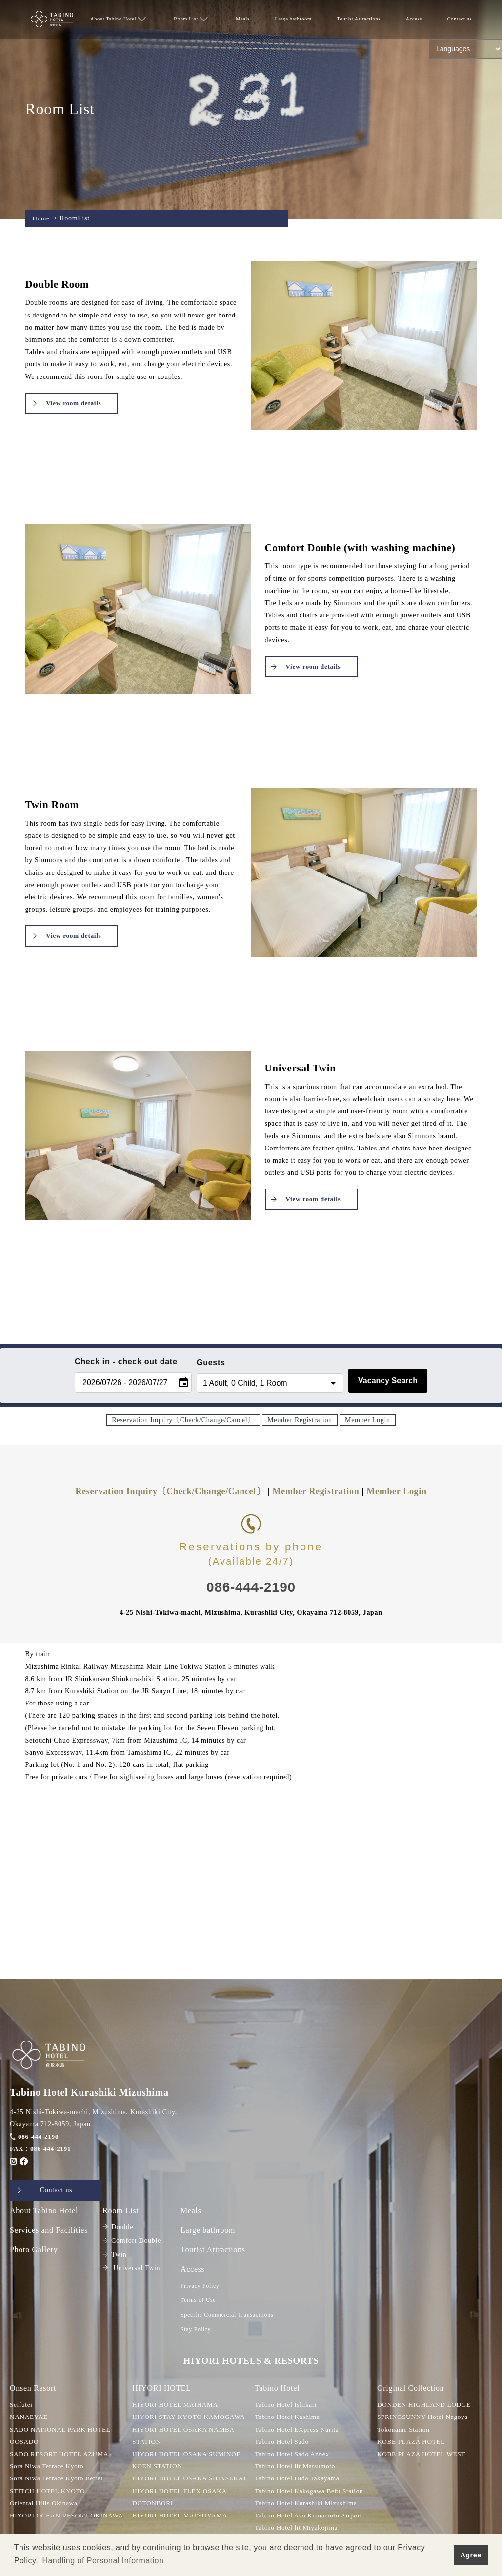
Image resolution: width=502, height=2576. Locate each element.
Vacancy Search (388, 1380)
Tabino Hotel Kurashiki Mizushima (308, 2504)
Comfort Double (131, 2241)
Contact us (459, 18)
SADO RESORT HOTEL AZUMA (62, 2455)
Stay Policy (196, 2330)
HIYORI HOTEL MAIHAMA (177, 2406)
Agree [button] (470, 2555)
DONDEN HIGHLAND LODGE (426, 2406)
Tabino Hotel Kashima (289, 2418)
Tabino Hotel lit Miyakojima (298, 2529)
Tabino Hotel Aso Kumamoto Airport (311, 2517)
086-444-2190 (35, 2136)
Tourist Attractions (359, 18)
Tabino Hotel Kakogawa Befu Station (312, 2492)
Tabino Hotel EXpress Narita (299, 2431)
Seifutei (22, 2406)
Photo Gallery (34, 2250)
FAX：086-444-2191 (42, 2148)
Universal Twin (131, 2268)
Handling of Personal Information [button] (102, 2560)
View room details (73, 403)
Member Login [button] (367, 1420)
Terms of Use (198, 2301)
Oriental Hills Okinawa (45, 2504)
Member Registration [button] (299, 1420)
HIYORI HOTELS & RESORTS (250, 2362)
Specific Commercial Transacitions (227, 2315)
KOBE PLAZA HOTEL (413, 2443)
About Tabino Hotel (118, 18)
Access (414, 18)
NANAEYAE (30, 2418)
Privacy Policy (200, 2286)
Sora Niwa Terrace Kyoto (48, 2468)
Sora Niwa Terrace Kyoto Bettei (59, 2480)
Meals (243, 18)
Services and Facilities (49, 2230)
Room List (191, 18)
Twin (114, 2255)
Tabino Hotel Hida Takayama (299, 2480)
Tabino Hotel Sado (283, 2443)
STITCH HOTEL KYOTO (49, 2492)
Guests (211, 1362)
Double (117, 2227)
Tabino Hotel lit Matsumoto (297, 2468)
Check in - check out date (126, 1361)
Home (41, 218)
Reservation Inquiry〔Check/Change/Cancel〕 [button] (183, 1420)
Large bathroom (293, 18)
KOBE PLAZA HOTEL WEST (423, 2455)
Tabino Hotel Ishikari (287, 2406)
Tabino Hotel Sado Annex (294, 2455)
